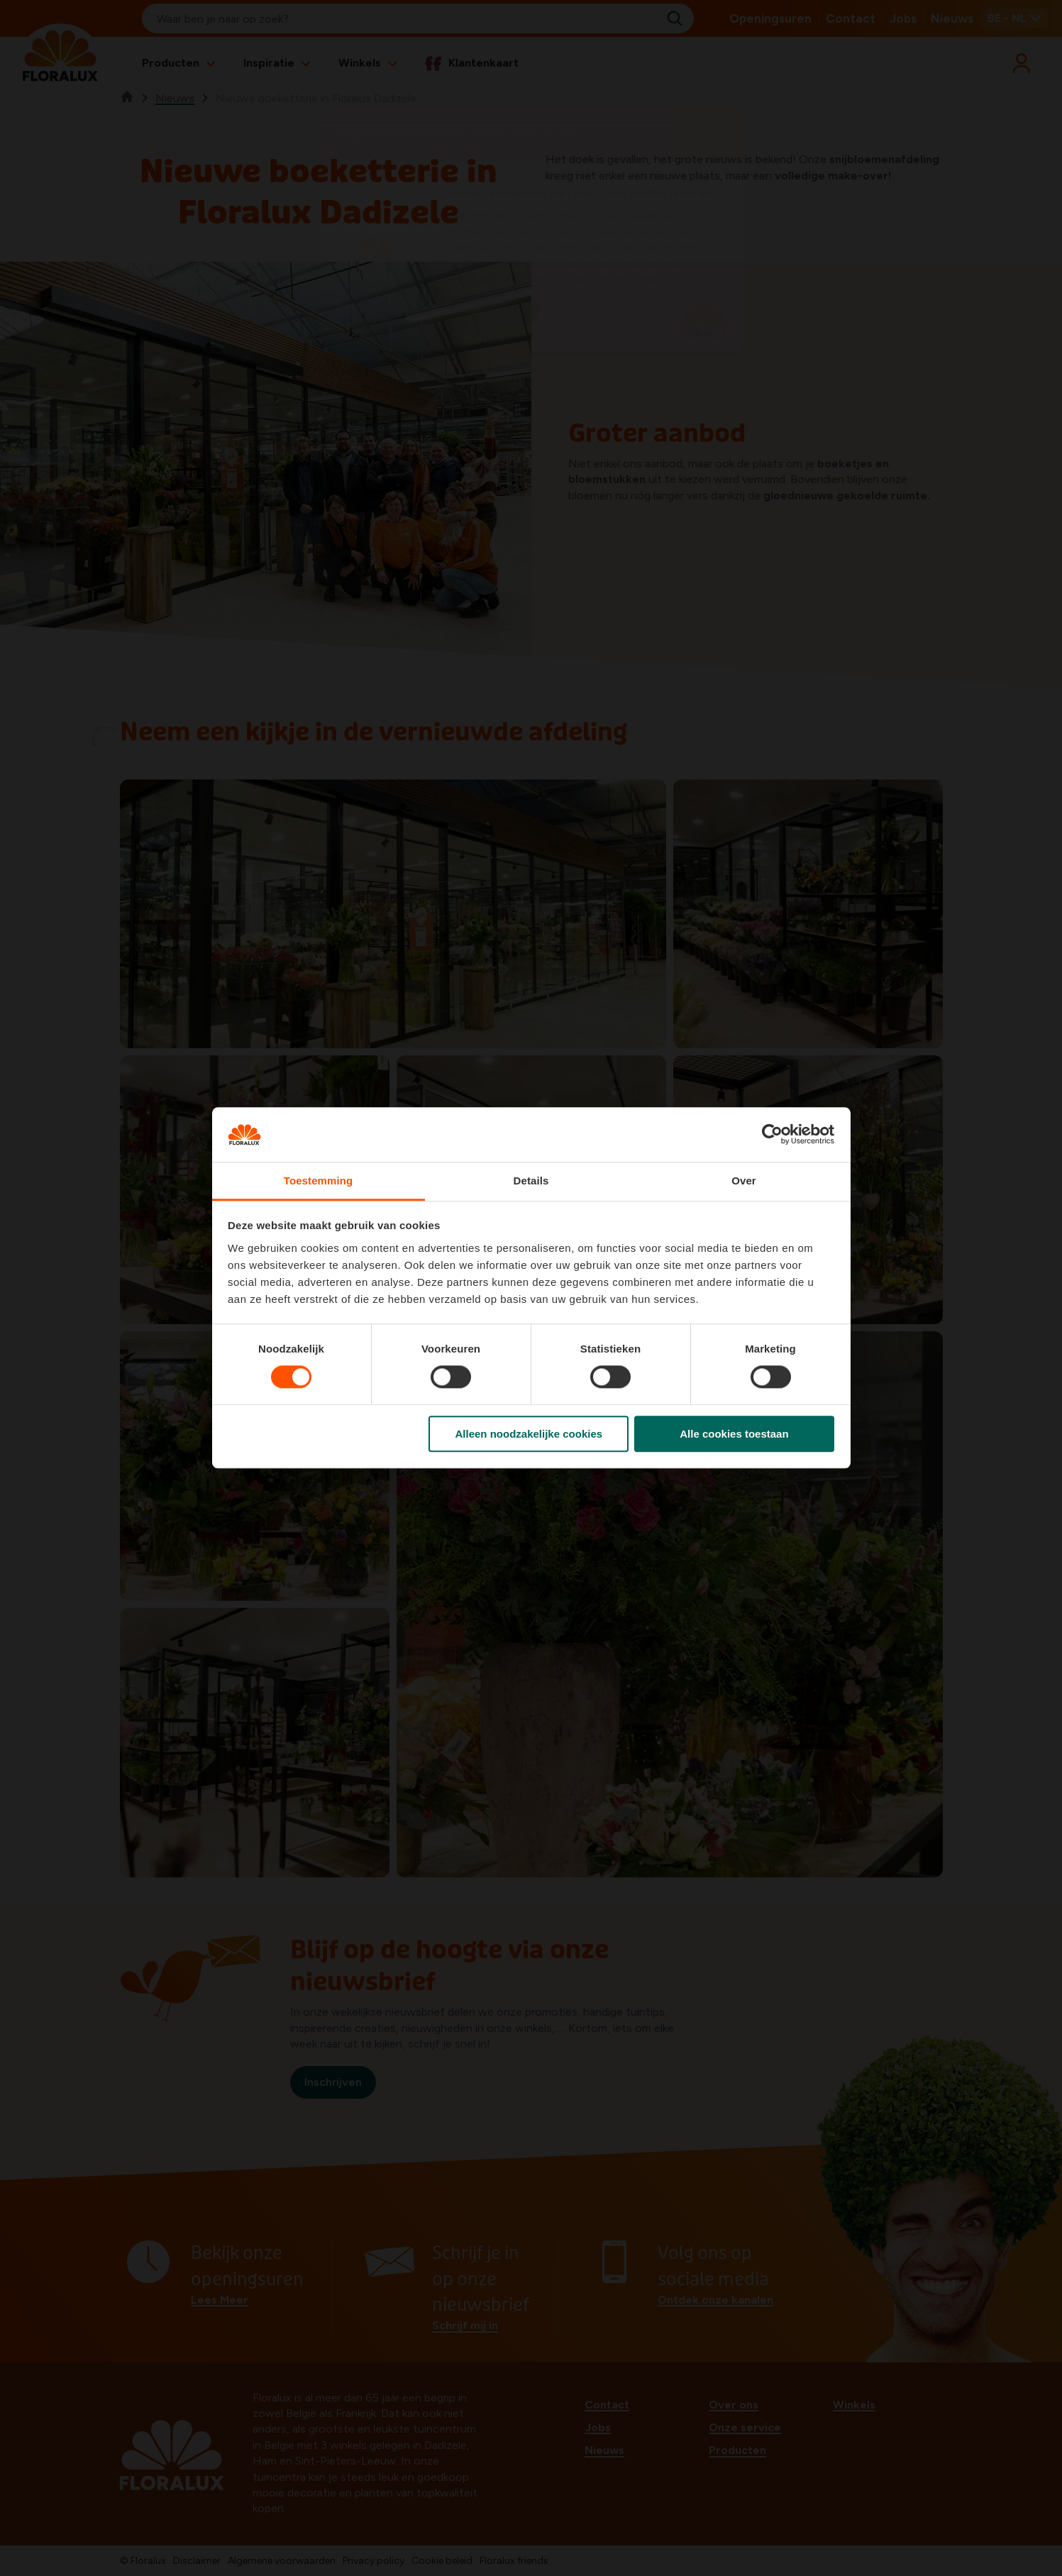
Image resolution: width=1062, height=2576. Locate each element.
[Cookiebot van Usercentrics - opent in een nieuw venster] (772, 1134)
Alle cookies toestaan (734, 1434)
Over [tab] (743, 1181)
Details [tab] (531, 1181)
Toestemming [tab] (318, 1181)
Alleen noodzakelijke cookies (529, 1434)
